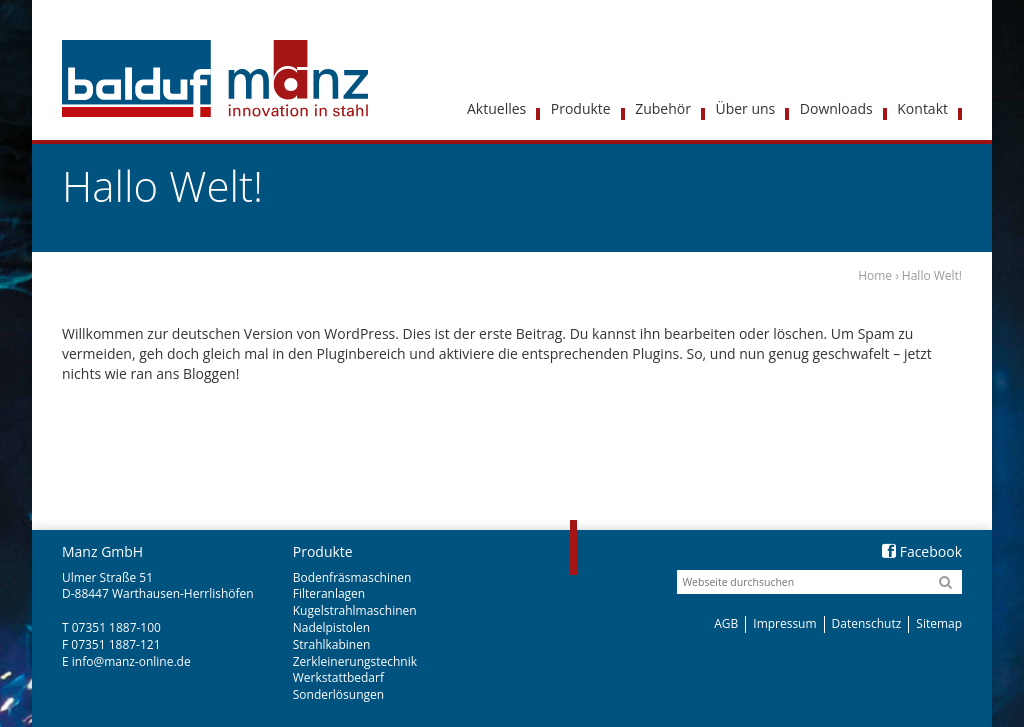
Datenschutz (867, 623)
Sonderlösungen (338, 694)
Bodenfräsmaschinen (352, 577)
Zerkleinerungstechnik (355, 661)
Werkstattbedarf (338, 677)
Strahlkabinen (332, 644)
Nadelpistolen (331, 627)
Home (875, 275)
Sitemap (939, 623)
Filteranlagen (329, 593)
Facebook (922, 551)
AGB (726, 623)
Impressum (784, 623)
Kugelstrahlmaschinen (355, 610)
